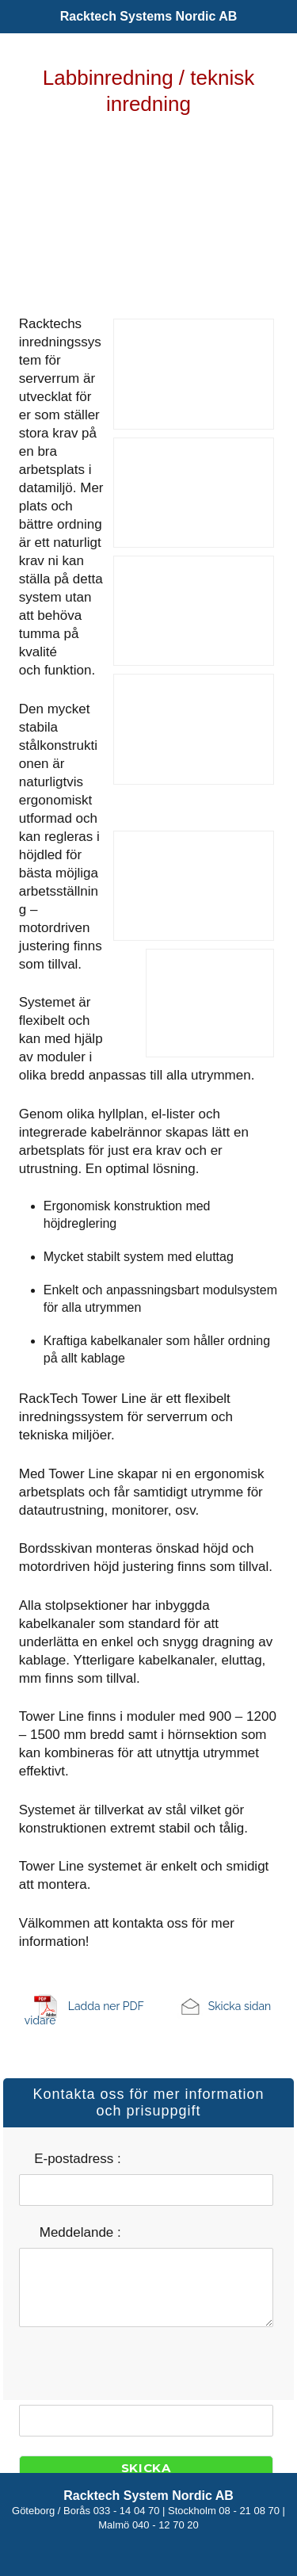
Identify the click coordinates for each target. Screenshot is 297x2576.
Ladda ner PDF (106, 2006)
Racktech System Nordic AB (148, 2495)
